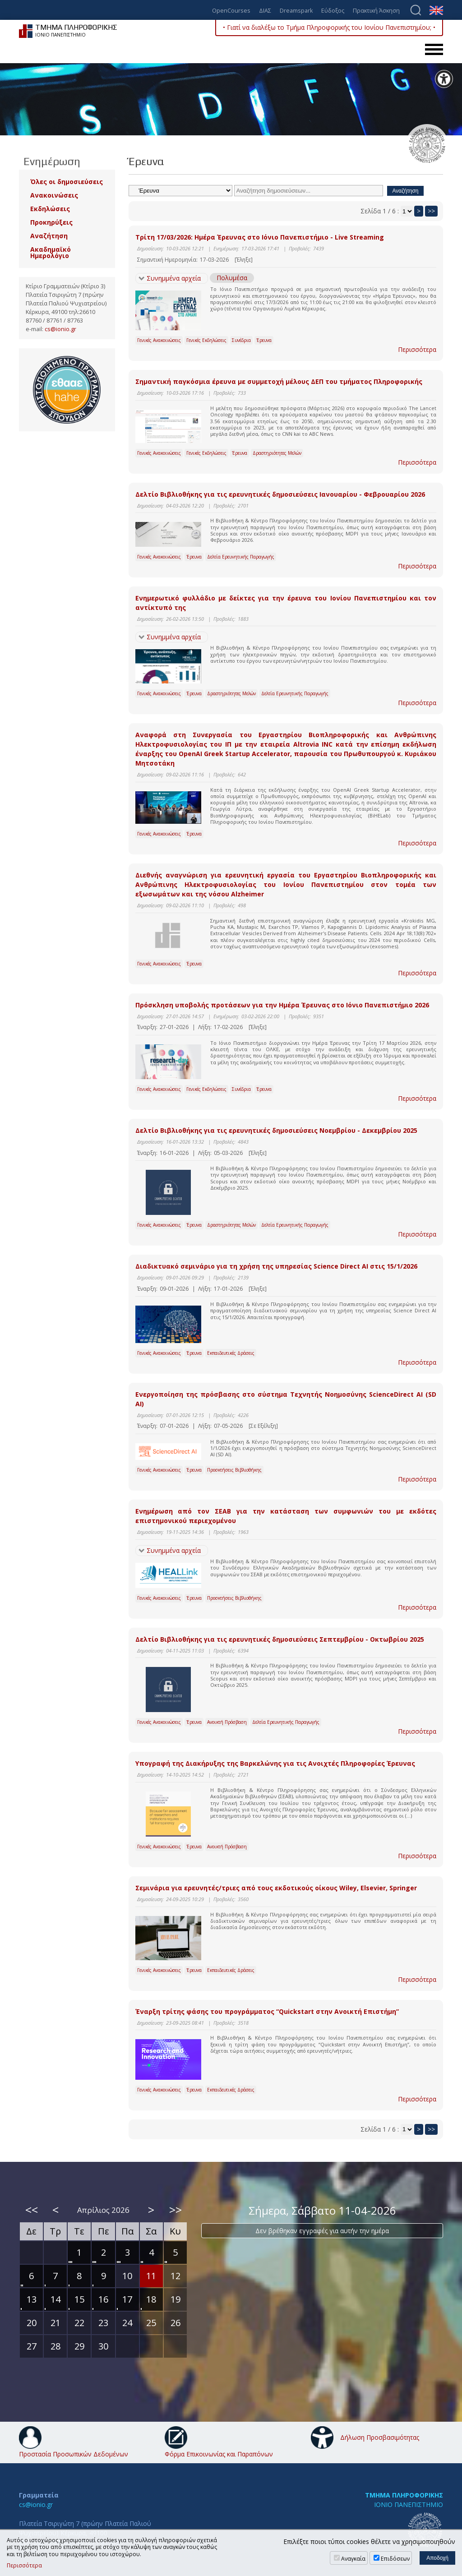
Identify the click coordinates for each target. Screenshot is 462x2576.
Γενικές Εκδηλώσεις (206, 340)
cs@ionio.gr (60, 329)
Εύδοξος (332, 11)
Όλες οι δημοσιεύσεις (66, 181)
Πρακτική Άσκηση (376, 11)
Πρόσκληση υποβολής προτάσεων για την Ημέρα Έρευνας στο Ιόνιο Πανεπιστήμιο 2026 (282, 1005)
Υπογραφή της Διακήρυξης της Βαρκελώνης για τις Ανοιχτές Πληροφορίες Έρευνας (275, 1763)
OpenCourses (231, 11)
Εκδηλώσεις (50, 208)
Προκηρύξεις (51, 222)
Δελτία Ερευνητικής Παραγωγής (240, 557)
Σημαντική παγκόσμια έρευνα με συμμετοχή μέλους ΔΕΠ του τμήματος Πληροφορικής (278, 381)
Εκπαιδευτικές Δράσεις (230, 1353)
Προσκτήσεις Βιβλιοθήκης (234, 1470)
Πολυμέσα (232, 277)
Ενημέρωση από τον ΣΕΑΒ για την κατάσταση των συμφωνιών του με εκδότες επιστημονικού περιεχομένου (286, 1516)
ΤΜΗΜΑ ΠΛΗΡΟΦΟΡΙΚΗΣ (404, 2495)
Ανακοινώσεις (54, 195)
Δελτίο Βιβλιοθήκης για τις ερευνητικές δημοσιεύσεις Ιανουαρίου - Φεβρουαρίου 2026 (280, 494)
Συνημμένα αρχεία (174, 278)
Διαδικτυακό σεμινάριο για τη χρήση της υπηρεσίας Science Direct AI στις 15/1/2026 (276, 1266)
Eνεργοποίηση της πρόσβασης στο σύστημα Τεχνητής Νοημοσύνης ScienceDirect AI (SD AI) (286, 1399)
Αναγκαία (353, 2558)
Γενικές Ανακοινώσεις (159, 340)
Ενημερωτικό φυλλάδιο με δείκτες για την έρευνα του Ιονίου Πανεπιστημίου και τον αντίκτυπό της (286, 603)
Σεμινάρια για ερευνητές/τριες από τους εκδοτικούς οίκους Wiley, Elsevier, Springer (276, 1888)
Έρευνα (264, 340)
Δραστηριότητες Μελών (277, 453)
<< (31, 2210)
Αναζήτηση (49, 235)
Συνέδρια (241, 340)
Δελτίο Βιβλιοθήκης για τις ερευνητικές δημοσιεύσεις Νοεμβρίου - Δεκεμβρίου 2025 (276, 1130)
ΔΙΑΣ (265, 11)
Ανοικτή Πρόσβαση (227, 1722)
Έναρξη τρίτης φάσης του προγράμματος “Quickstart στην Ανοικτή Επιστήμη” (267, 2011)
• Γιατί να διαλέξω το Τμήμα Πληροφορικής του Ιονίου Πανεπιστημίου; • (329, 27)
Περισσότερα (417, 349)
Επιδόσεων (395, 2558)
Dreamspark (296, 11)
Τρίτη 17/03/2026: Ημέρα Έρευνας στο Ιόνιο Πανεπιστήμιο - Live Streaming (259, 237)
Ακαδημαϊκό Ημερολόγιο (50, 252)
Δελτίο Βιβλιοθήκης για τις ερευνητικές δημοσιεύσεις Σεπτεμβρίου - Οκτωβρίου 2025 (279, 1639)
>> (431, 211)
